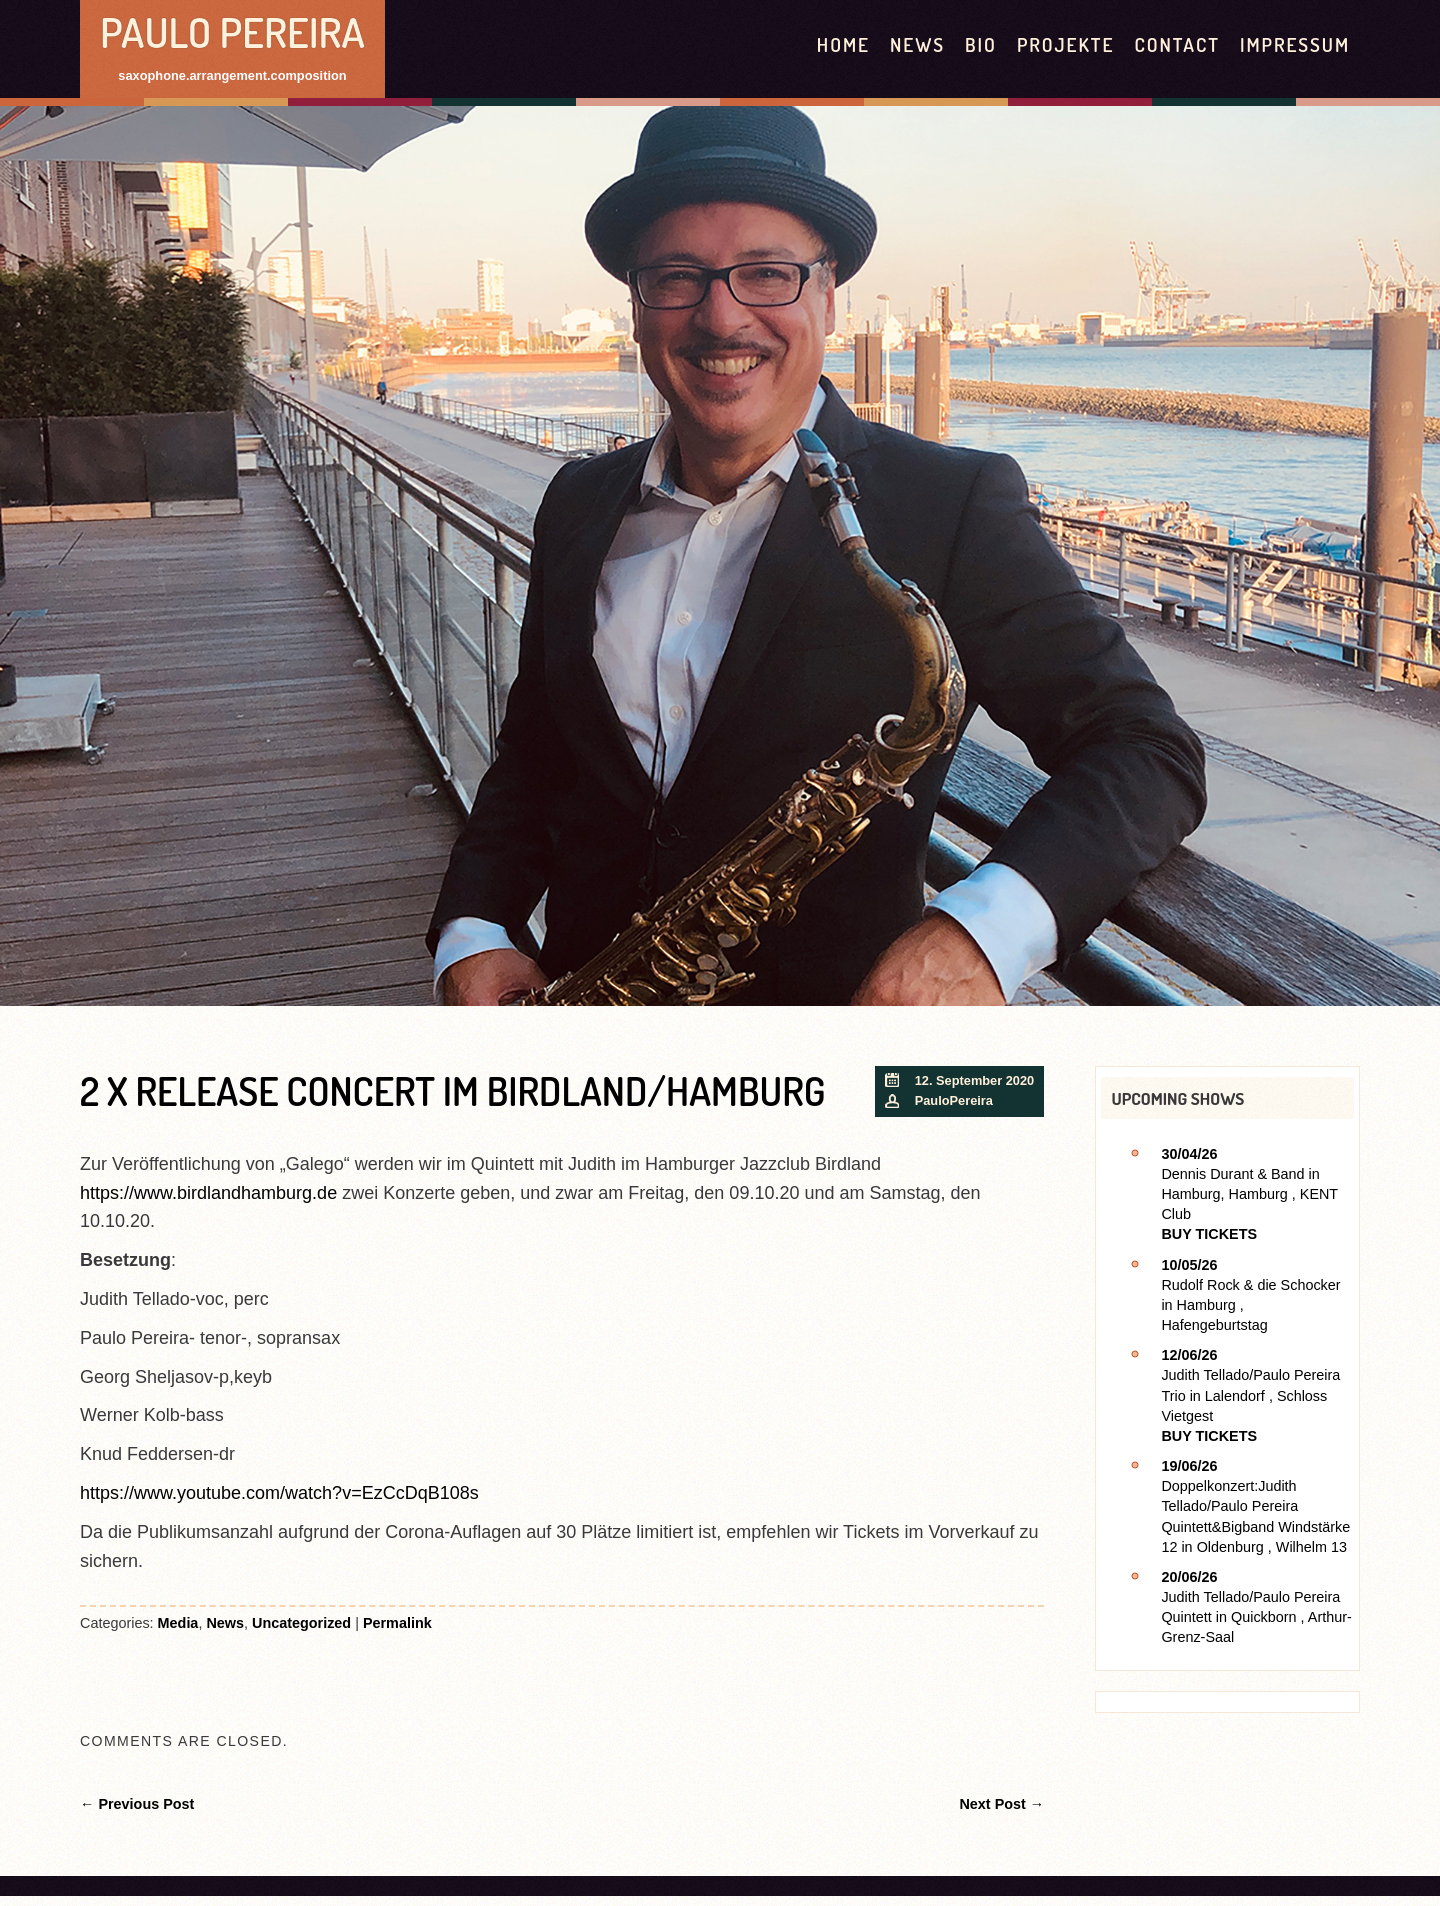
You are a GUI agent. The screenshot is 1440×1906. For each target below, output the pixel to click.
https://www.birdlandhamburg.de (208, 1193)
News (917, 44)
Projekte (1066, 44)
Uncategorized (301, 1623)
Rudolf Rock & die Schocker (1250, 1285)
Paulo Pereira (232, 31)
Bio (981, 44)
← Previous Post (137, 1804)
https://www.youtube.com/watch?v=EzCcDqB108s (279, 1493)
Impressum (1295, 44)
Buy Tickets (1209, 1234)
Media (178, 1623)
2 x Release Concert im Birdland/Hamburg (452, 1090)
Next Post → (1001, 1804)
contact (1176, 44)
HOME (843, 44)
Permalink (397, 1623)
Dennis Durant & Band (1232, 1174)
